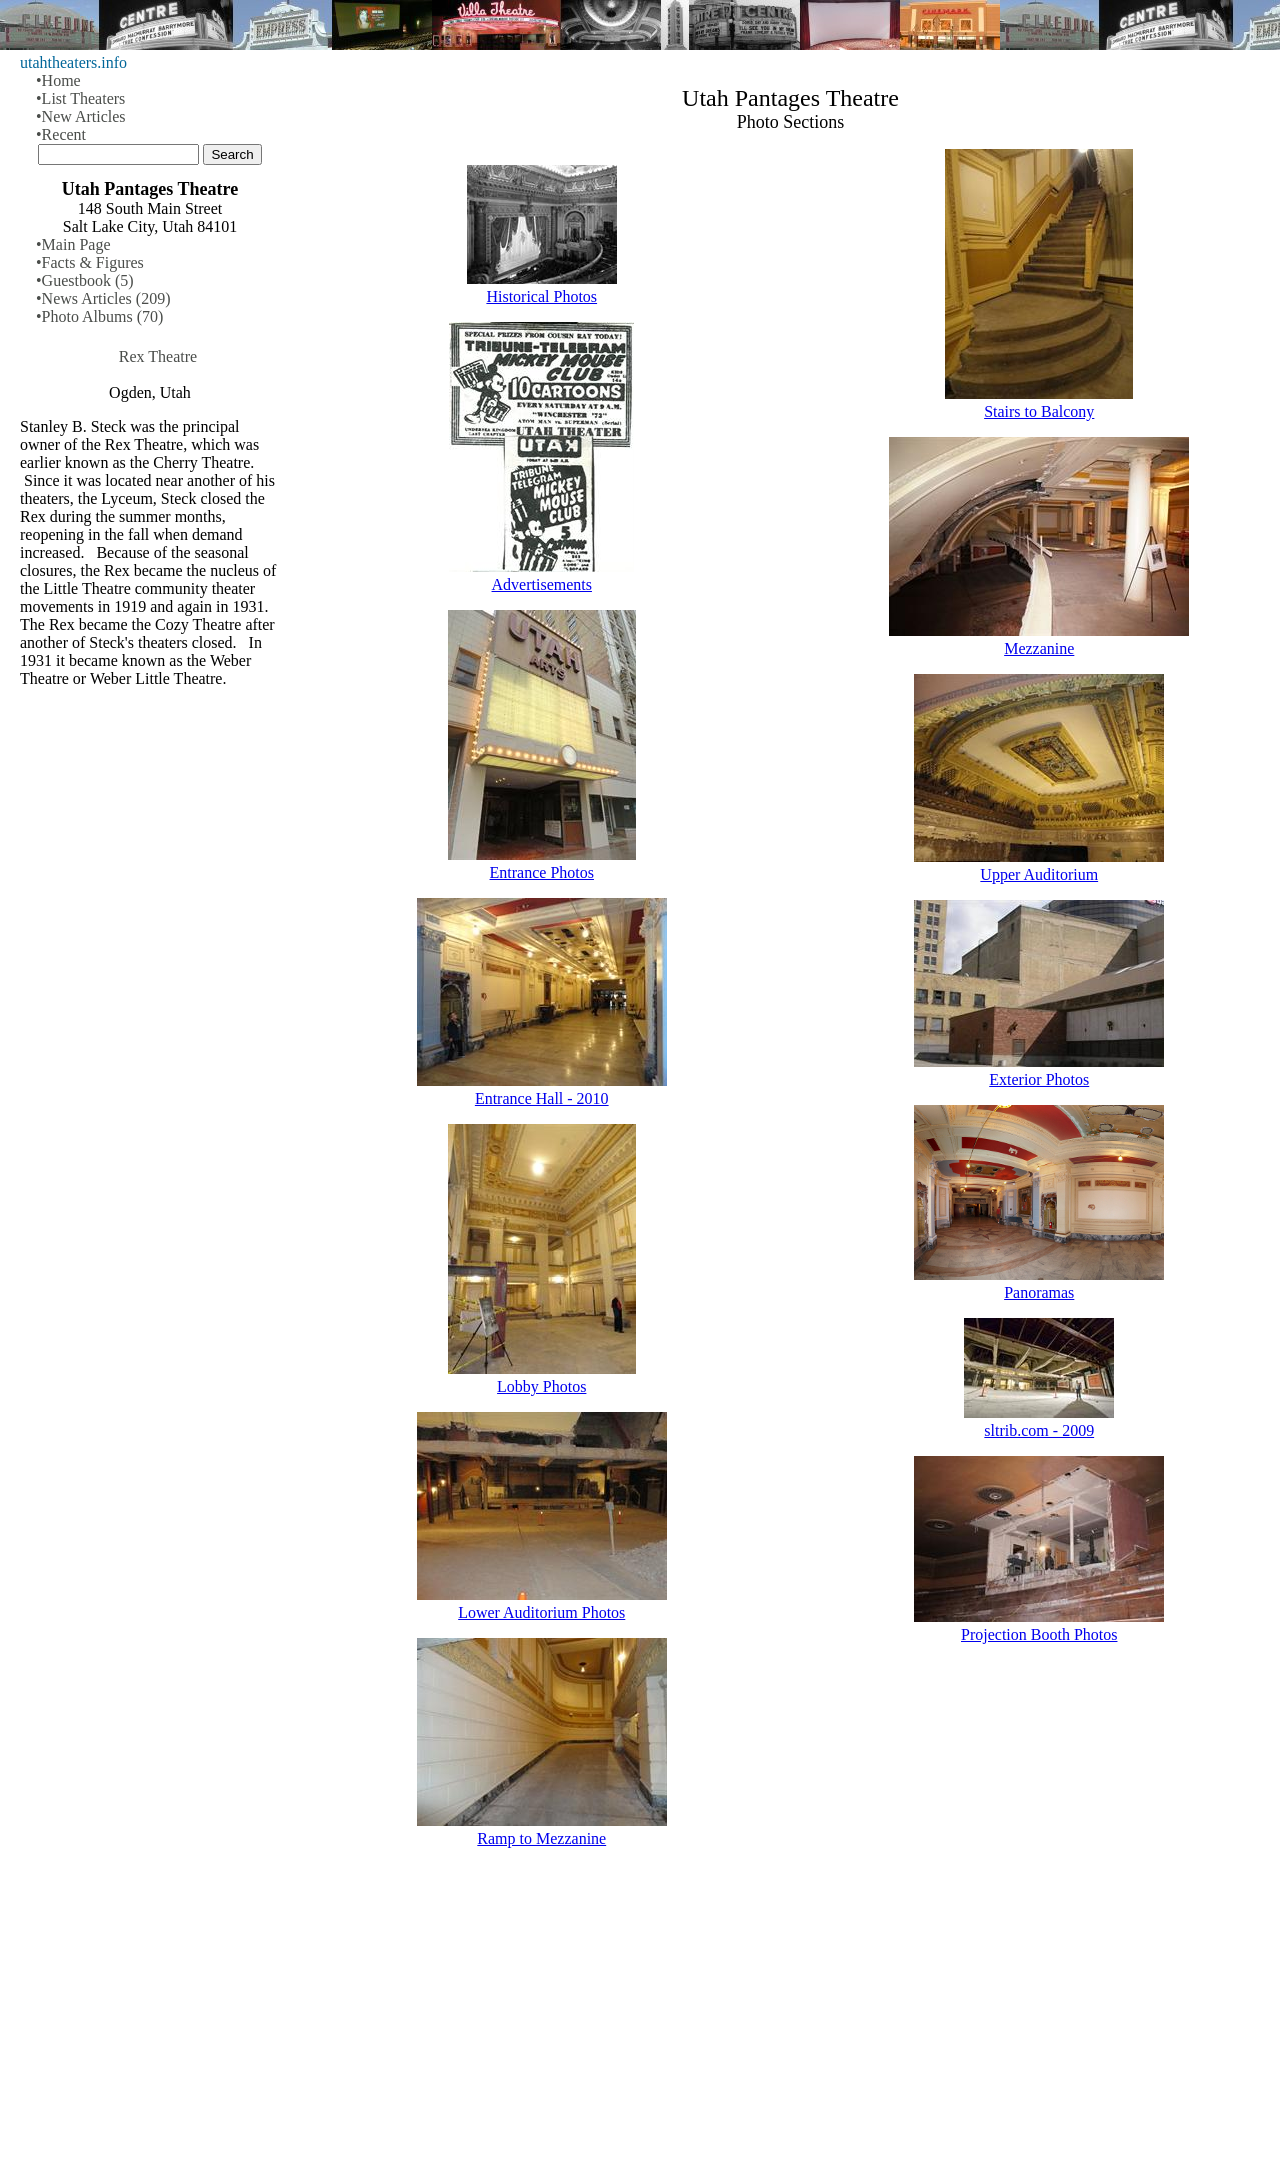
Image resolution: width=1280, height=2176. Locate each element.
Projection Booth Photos (1039, 1634)
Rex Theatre (158, 356)
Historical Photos (541, 296)
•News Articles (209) (103, 298)
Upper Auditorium (1039, 874)
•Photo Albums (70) (99, 316)
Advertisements (542, 584)
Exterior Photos (1039, 1079)
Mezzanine (1039, 648)
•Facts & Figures (90, 262)
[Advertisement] (790, 2020)
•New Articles (81, 116)
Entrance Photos (542, 872)
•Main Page (73, 244)
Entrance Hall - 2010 (542, 1098)
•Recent (61, 134)
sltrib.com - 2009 (1039, 1430)
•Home (58, 80)
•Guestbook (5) (85, 280)
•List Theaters (80, 98)
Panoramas (1039, 1292)
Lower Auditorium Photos (541, 1612)
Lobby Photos (541, 1386)
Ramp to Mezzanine (541, 1838)
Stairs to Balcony (1039, 411)
